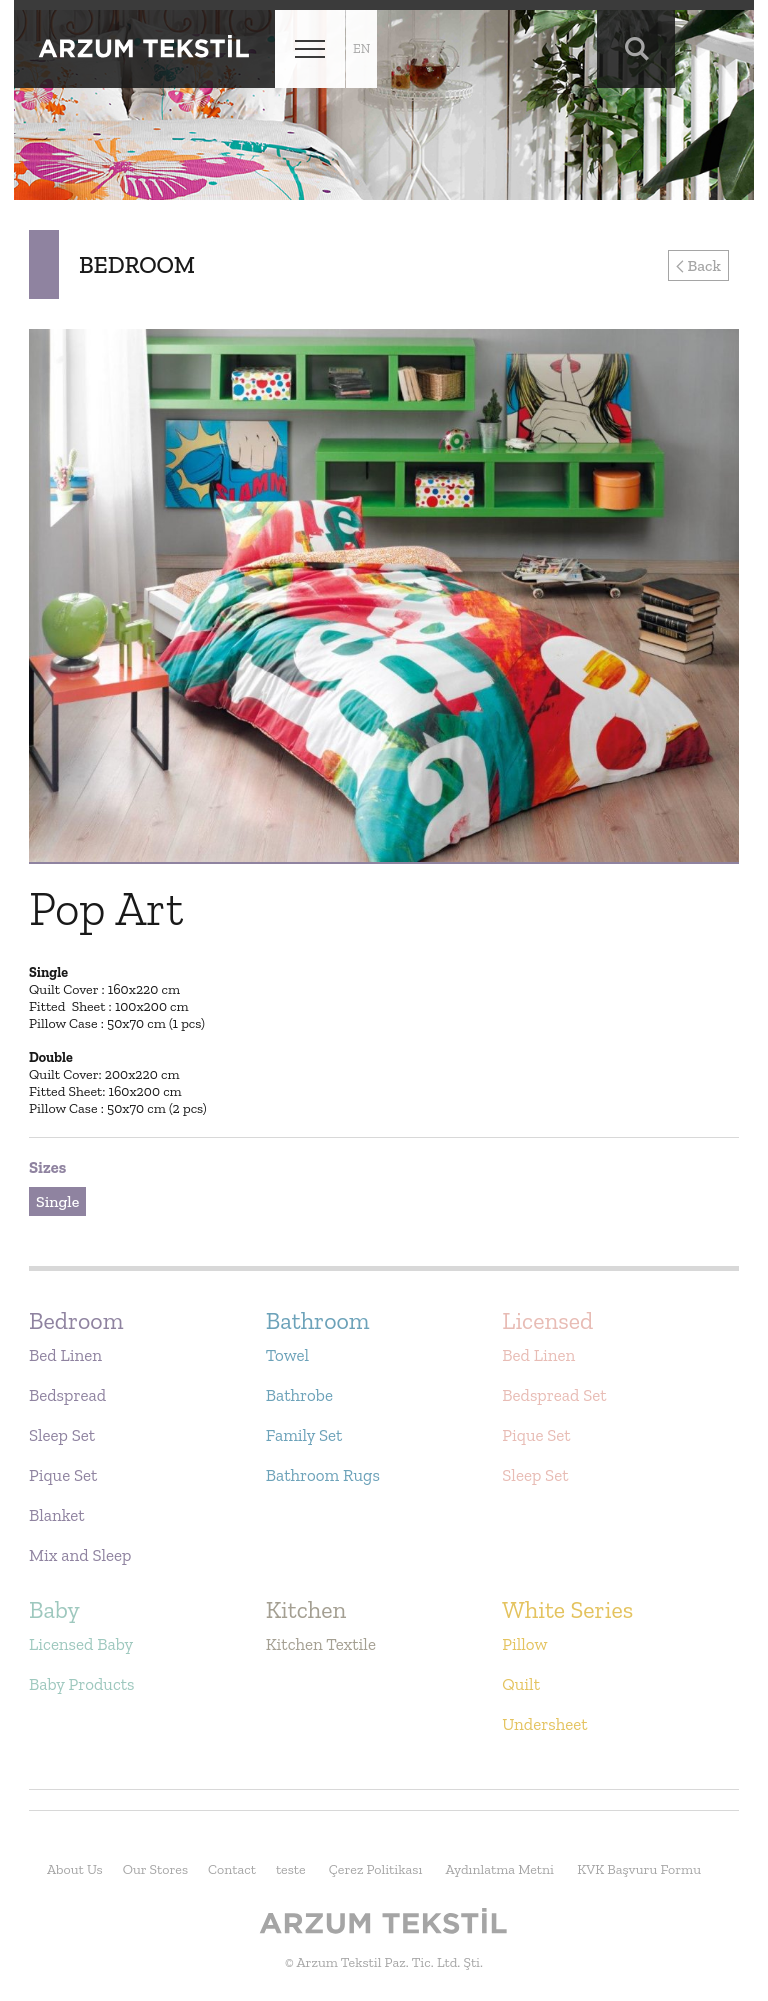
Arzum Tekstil (144, 49)
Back (698, 265)
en (361, 48)
